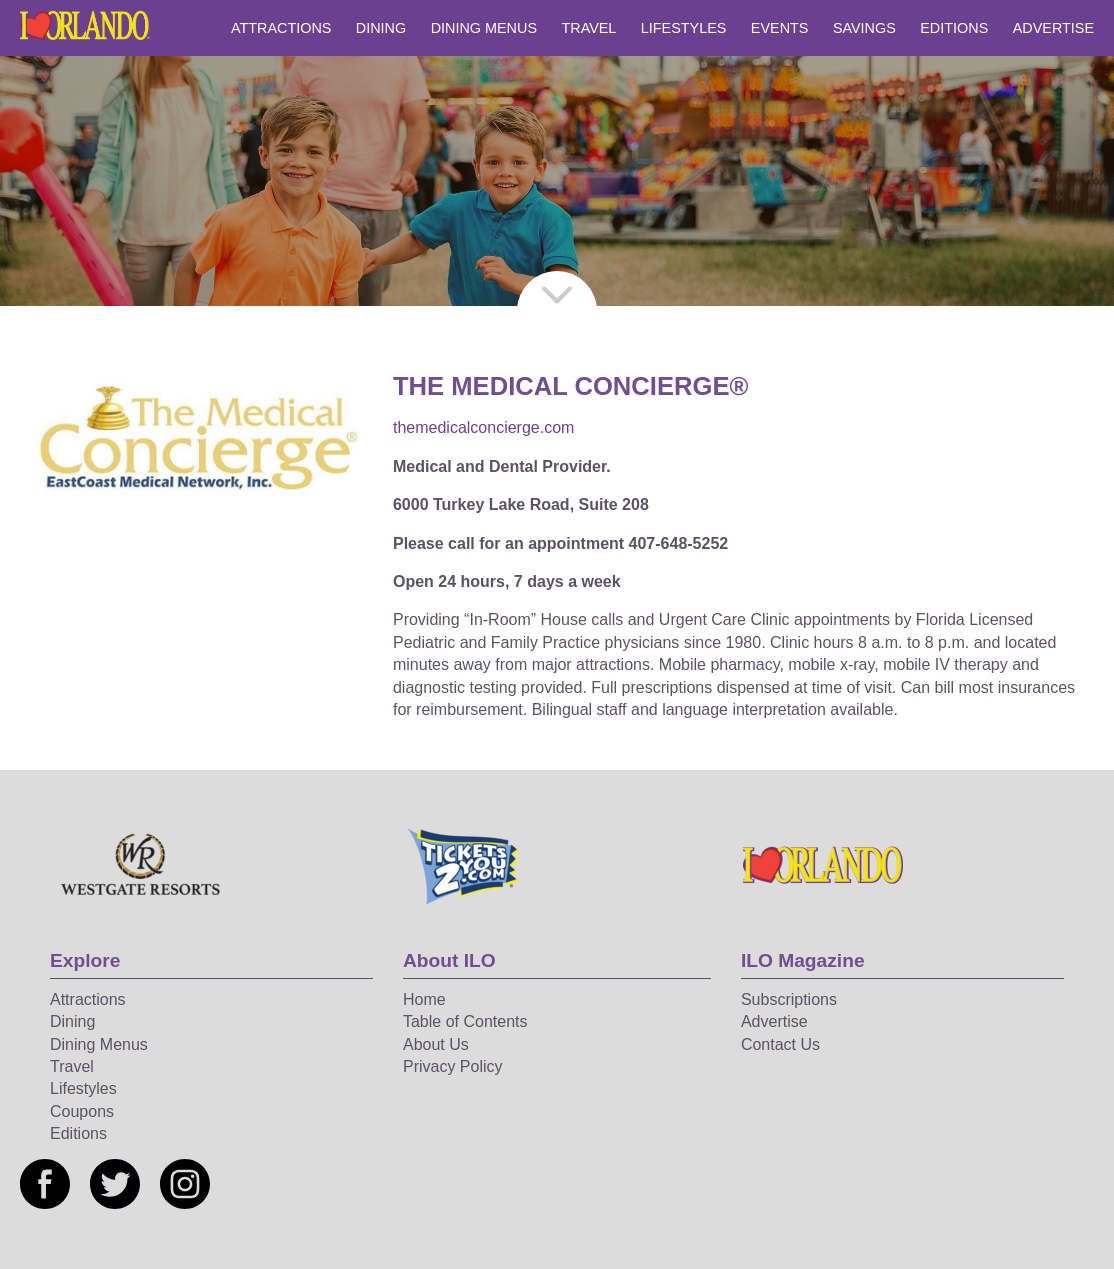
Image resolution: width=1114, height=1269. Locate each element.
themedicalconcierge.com (483, 427)
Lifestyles (684, 28)
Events (780, 28)
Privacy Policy (453, 1066)
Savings (864, 28)
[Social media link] (45, 1184)
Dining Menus (484, 28)
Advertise (1053, 28)
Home (424, 999)
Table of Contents (465, 1021)
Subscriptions (789, 999)
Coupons (82, 1111)
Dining (381, 28)
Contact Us (780, 1044)
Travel (588, 28)
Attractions (281, 28)
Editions (954, 28)
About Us (436, 1044)
